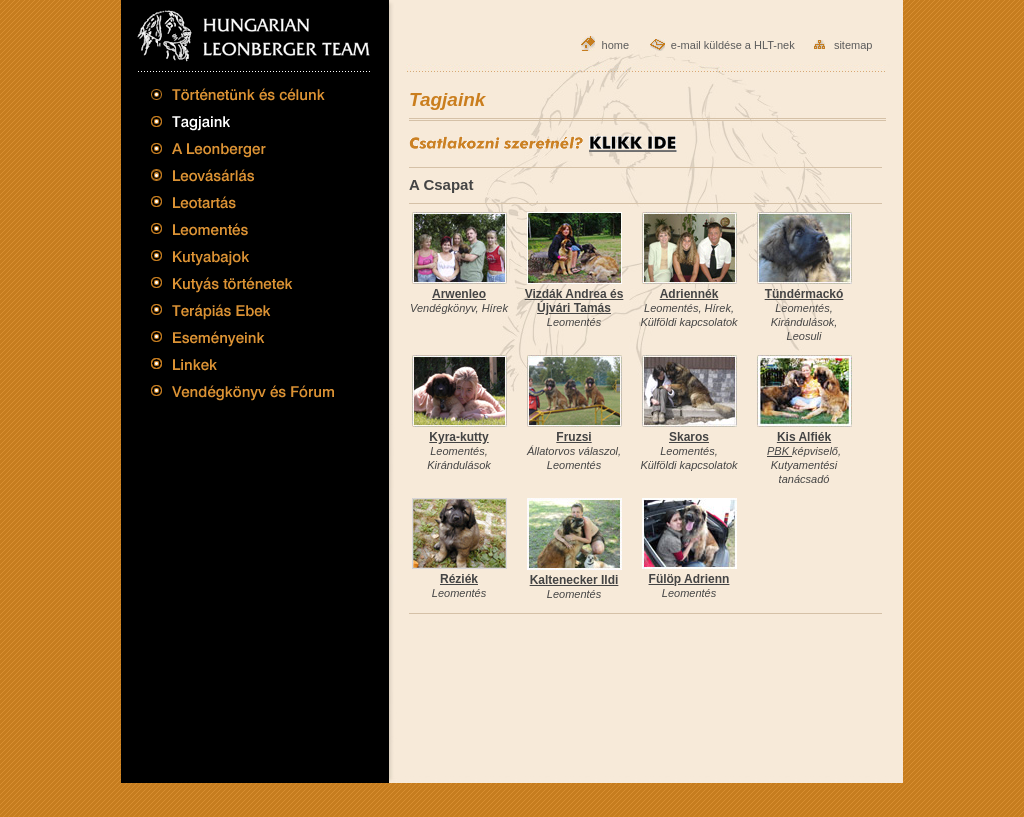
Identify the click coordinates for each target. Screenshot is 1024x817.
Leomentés (243, 229)
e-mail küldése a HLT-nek (733, 45)
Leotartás (243, 202)
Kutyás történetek (243, 282)
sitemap (853, 45)
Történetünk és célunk (243, 99)
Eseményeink (243, 335)
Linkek (243, 365)
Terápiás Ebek (243, 309)
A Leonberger (243, 148)
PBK (779, 451)
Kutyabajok (243, 256)
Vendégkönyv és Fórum (243, 395)
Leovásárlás (243, 174)
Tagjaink (243, 122)
